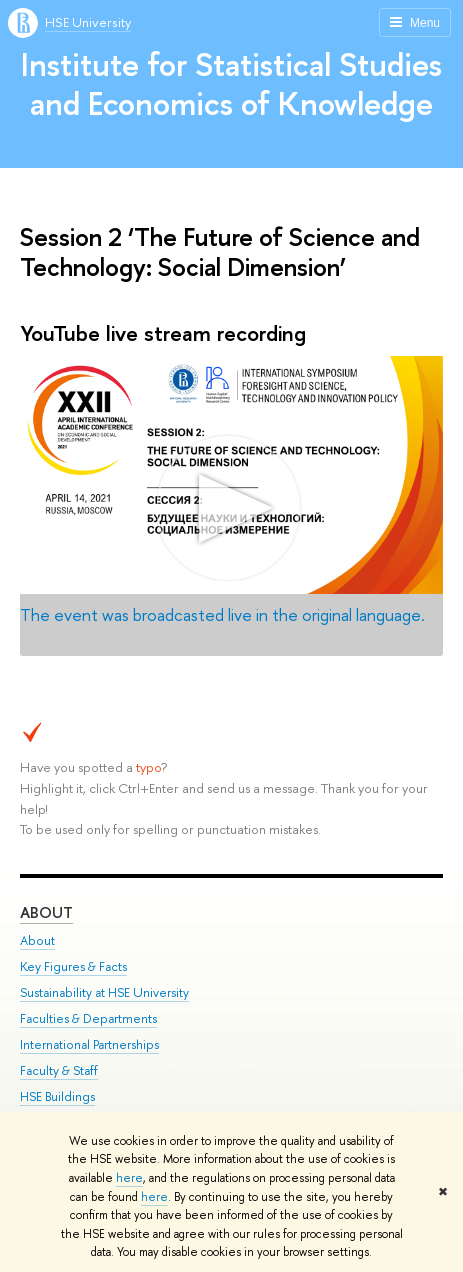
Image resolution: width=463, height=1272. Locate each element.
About (46, 912)
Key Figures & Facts (73, 966)
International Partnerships (89, 1044)
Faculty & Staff (59, 1070)
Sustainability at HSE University (104, 992)
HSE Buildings (57, 1096)
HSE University (88, 22)
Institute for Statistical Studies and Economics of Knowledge (231, 83)
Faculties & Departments (88, 1018)
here (129, 1178)
